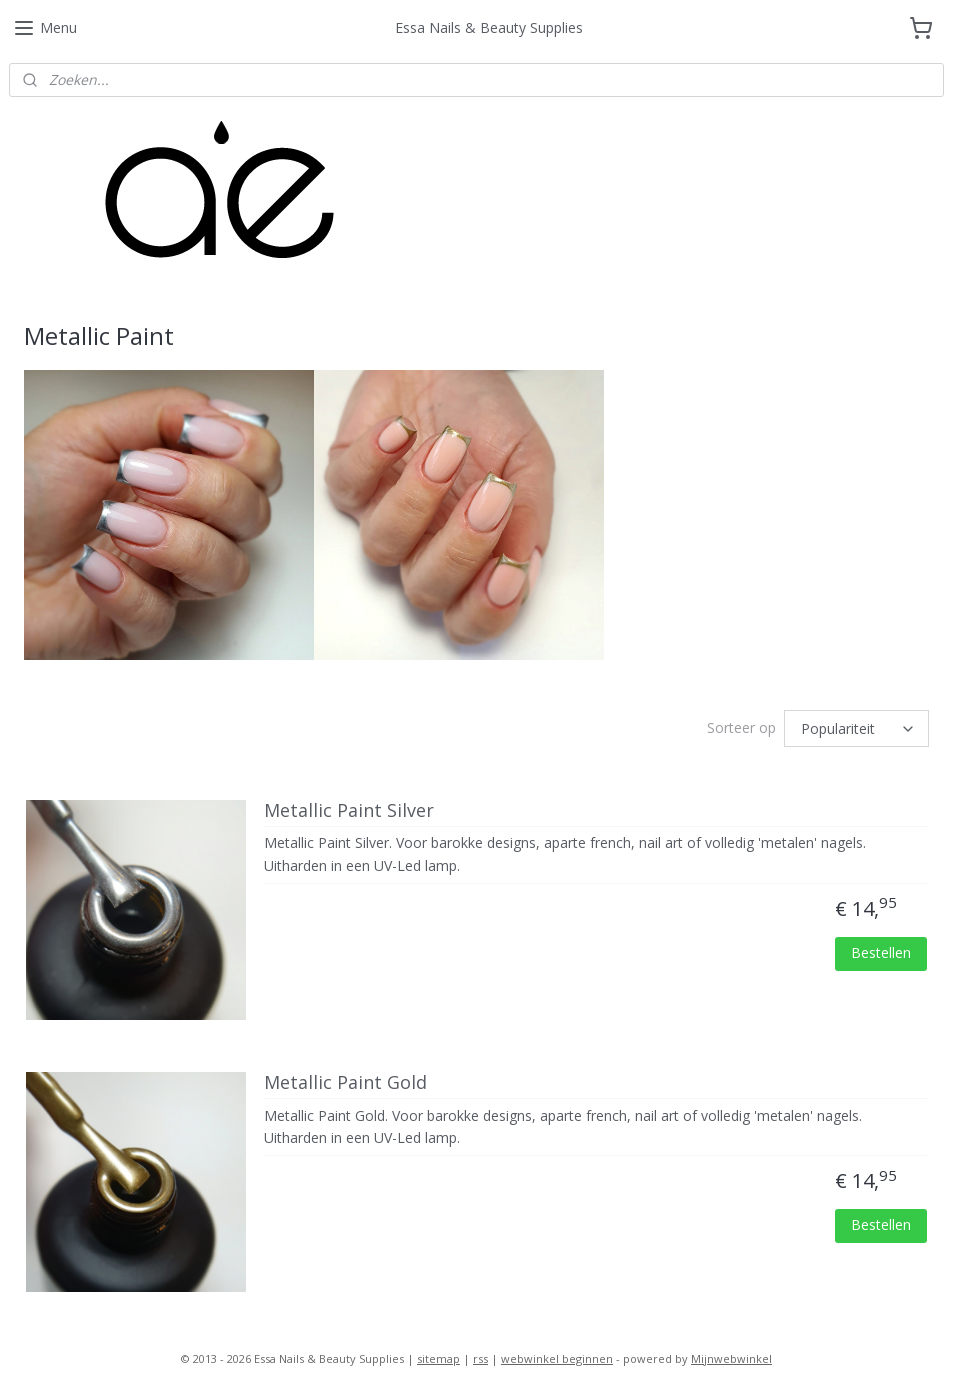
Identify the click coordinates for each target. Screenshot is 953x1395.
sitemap (438, 1358)
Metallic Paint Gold (345, 1083)
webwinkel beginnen (557, 1358)
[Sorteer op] (856, 728)
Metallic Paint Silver (349, 811)
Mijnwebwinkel (731, 1358)
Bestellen (881, 952)
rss (480, 1358)
